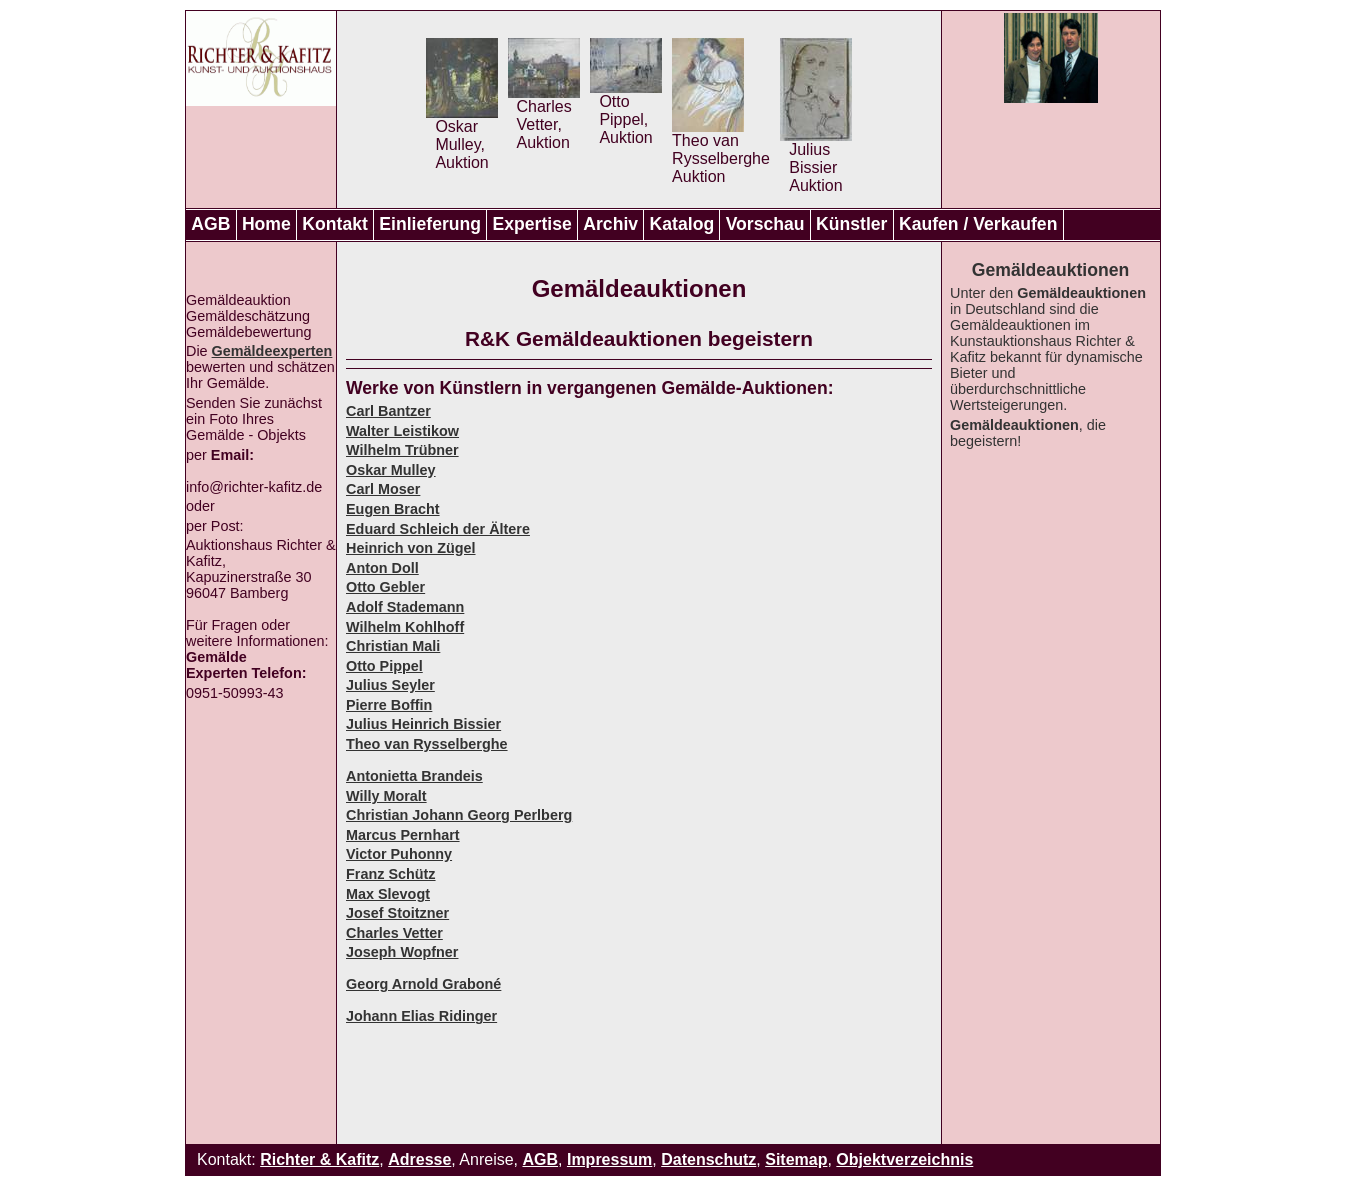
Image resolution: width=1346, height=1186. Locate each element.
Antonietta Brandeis (414, 776)
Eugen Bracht (393, 509)
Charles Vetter (394, 933)
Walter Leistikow (402, 431)
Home (266, 224)
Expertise (532, 224)
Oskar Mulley (391, 470)
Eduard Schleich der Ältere (438, 529)
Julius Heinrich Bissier (423, 724)
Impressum (609, 1159)
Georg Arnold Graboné (423, 984)
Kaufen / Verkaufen (978, 224)
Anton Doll (382, 568)
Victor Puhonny (399, 854)
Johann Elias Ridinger (421, 1016)
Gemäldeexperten (272, 351)
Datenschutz (708, 1159)
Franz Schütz (391, 874)
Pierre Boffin (389, 705)
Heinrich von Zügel (411, 548)
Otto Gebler (385, 587)
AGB (210, 224)
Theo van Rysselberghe (427, 744)
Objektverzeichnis (904, 1159)
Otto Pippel (384, 666)
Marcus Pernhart (403, 835)
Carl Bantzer (388, 411)
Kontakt (335, 224)
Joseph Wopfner (402, 952)
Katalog (682, 224)
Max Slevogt (388, 894)
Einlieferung (430, 224)
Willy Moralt (386, 796)
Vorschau (765, 224)
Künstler (851, 224)
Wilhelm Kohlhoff (405, 627)
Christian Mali (393, 646)
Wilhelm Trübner (402, 450)
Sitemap (796, 1159)
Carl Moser (383, 489)
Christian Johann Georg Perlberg (459, 815)
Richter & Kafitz (319, 1159)
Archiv (610, 224)
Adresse (419, 1159)
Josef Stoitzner (397, 913)
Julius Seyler (390, 685)
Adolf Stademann (405, 607)
